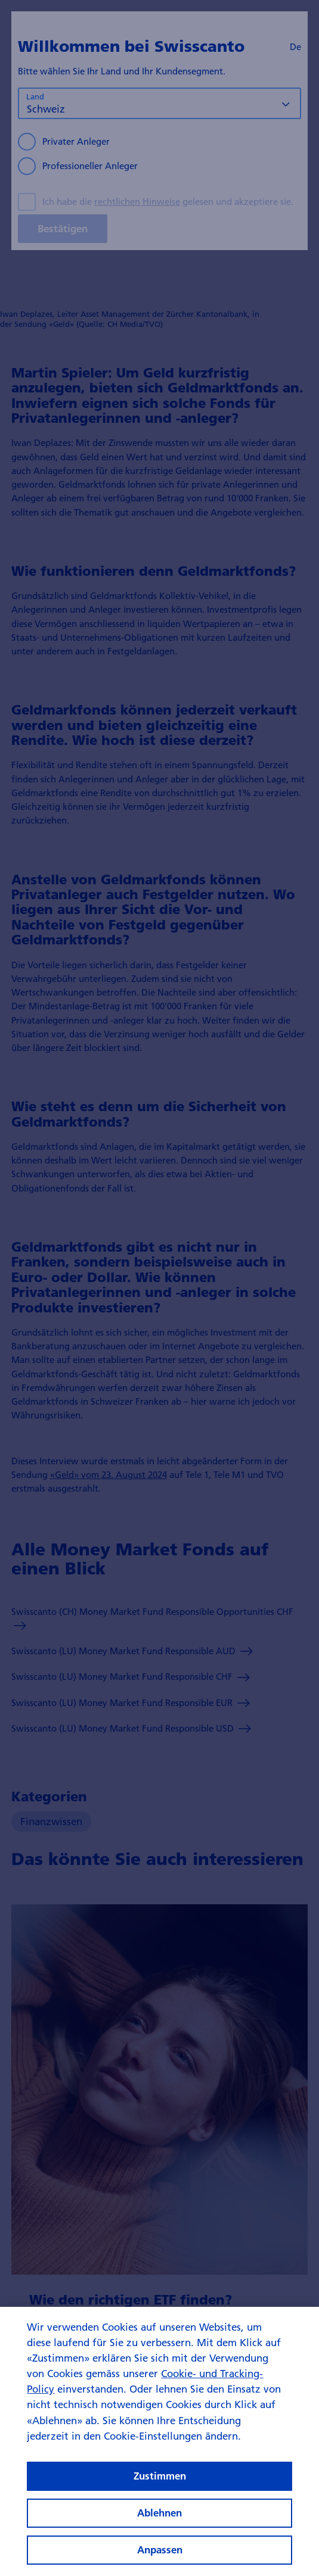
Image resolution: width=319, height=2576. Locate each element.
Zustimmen (160, 2492)
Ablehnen (159, 2529)
